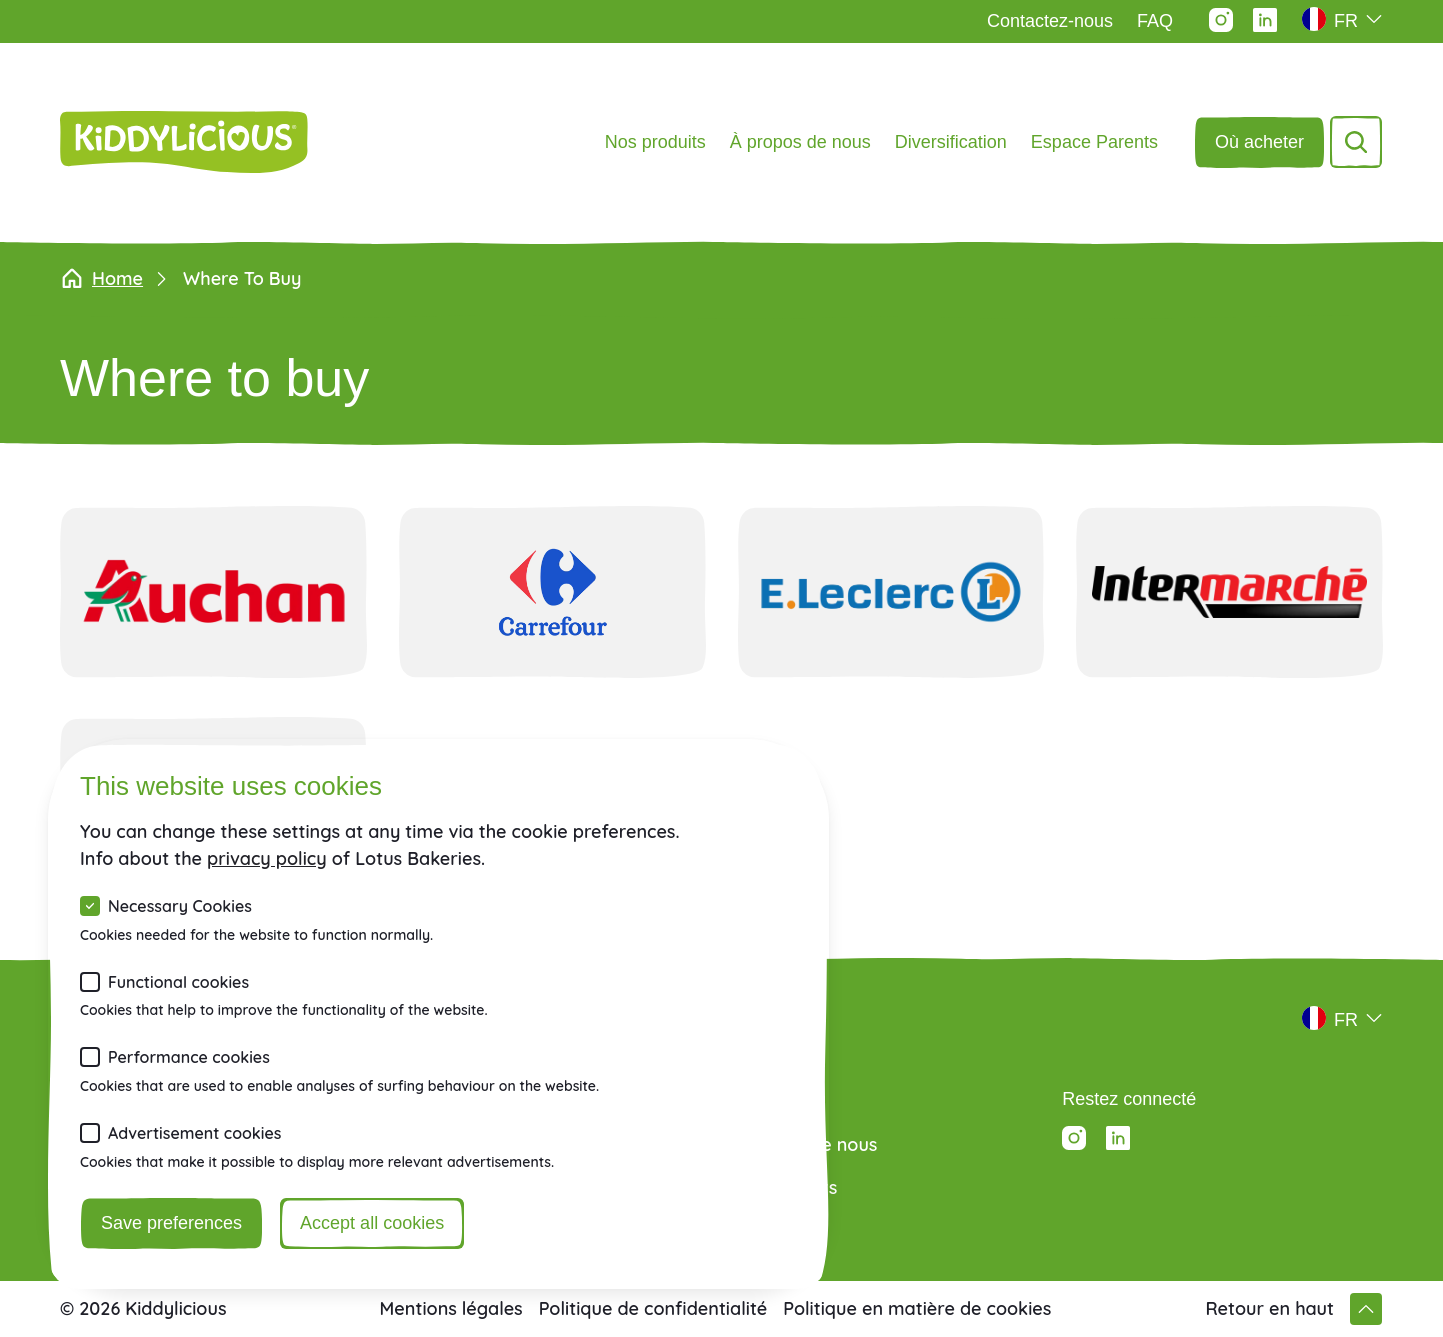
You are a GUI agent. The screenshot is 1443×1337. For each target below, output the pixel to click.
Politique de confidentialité (653, 1308)
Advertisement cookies (194, 1133)
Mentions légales (451, 1308)
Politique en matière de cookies (917, 1308)
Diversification (951, 142)
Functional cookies (178, 982)
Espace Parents (1094, 142)
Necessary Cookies (180, 906)
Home (101, 279)
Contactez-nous (1050, 21)
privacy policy (267, 858)
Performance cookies (189, 1057)
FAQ (1155, 21)
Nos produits (655, 142)
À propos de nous (800, 142)
